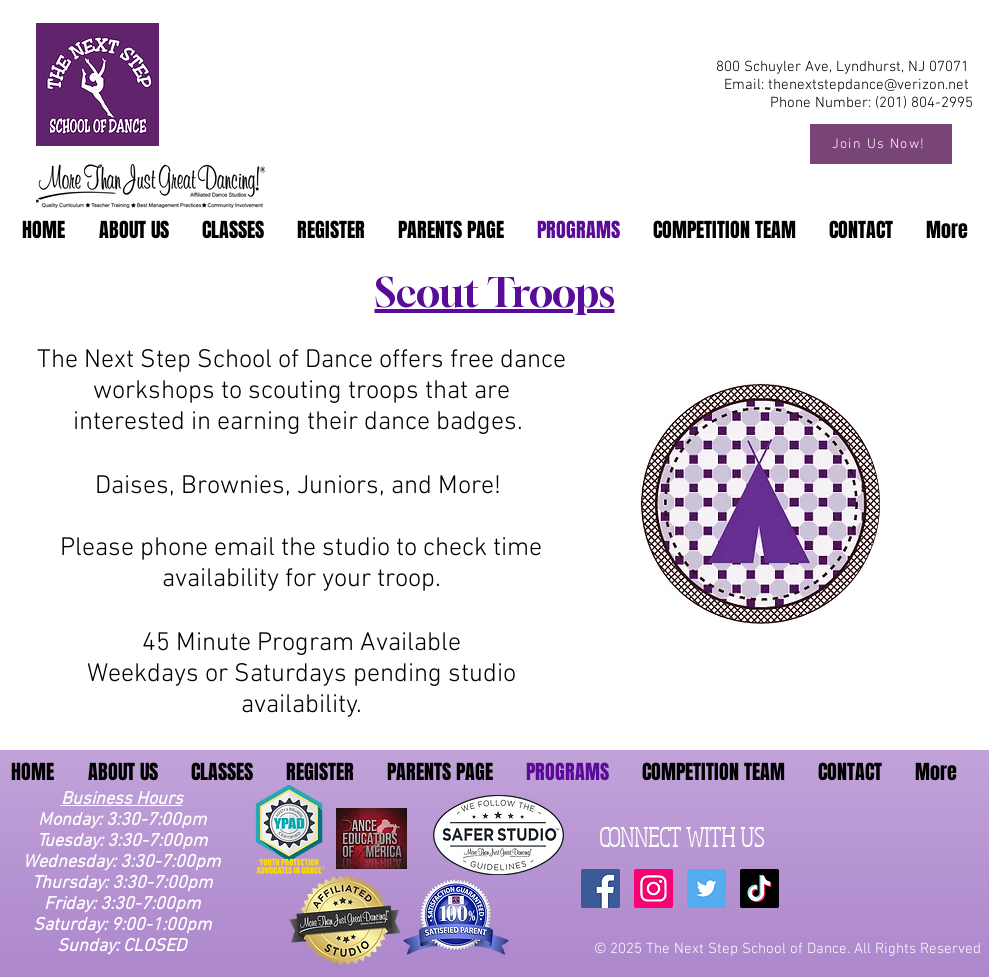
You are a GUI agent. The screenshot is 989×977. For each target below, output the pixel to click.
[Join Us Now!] (881, 144)
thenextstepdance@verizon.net (868, 85)
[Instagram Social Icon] (653, 888)
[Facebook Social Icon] (600, 888)
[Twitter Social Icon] (706, 888)
